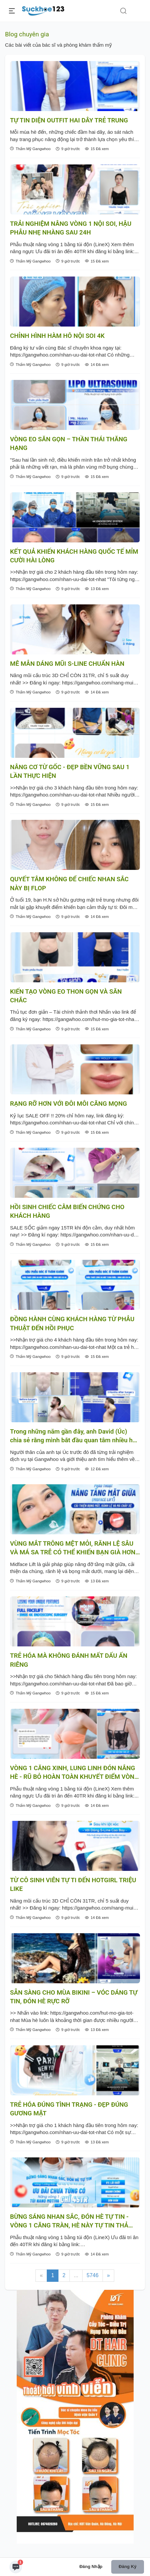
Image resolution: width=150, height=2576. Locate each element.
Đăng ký (127, 2566)
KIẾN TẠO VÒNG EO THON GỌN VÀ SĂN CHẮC (66, 996)
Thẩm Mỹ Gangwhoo (30, 148)
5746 (93, 2275)
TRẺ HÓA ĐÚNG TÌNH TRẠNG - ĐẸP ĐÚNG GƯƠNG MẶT (69, 2109)
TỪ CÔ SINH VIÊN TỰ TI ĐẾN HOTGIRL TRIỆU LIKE (73, 1885)
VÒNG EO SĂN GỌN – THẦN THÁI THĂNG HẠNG (68, 444)
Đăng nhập (91, 2566)
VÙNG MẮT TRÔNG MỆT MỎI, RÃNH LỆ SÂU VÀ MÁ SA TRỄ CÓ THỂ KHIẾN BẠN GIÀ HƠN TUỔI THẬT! (72, 1548)
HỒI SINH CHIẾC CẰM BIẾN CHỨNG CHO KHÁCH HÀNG (67, 1211)
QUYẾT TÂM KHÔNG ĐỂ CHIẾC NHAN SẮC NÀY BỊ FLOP (69, 884)
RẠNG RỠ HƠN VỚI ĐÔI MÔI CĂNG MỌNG (68, 1103)
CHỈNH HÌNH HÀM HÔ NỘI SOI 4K (57, 336)
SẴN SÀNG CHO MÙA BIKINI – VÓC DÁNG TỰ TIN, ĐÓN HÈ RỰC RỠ (73, 1997)
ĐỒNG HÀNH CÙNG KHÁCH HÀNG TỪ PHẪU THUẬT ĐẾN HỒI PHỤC (72, 1324)
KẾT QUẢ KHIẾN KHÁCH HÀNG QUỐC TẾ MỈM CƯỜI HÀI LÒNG (74, 556)
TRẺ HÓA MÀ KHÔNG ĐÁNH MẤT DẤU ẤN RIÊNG (68, 1660)
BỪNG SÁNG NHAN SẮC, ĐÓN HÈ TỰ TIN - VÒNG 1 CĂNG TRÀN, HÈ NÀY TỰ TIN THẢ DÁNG (69, 2221)
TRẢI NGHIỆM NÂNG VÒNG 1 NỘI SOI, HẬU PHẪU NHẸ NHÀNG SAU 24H (70, 228)
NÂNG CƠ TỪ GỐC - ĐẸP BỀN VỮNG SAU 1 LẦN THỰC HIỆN (70, 771)
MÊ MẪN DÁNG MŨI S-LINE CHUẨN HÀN (67, 663)
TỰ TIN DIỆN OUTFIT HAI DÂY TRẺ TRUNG (69, 120)
